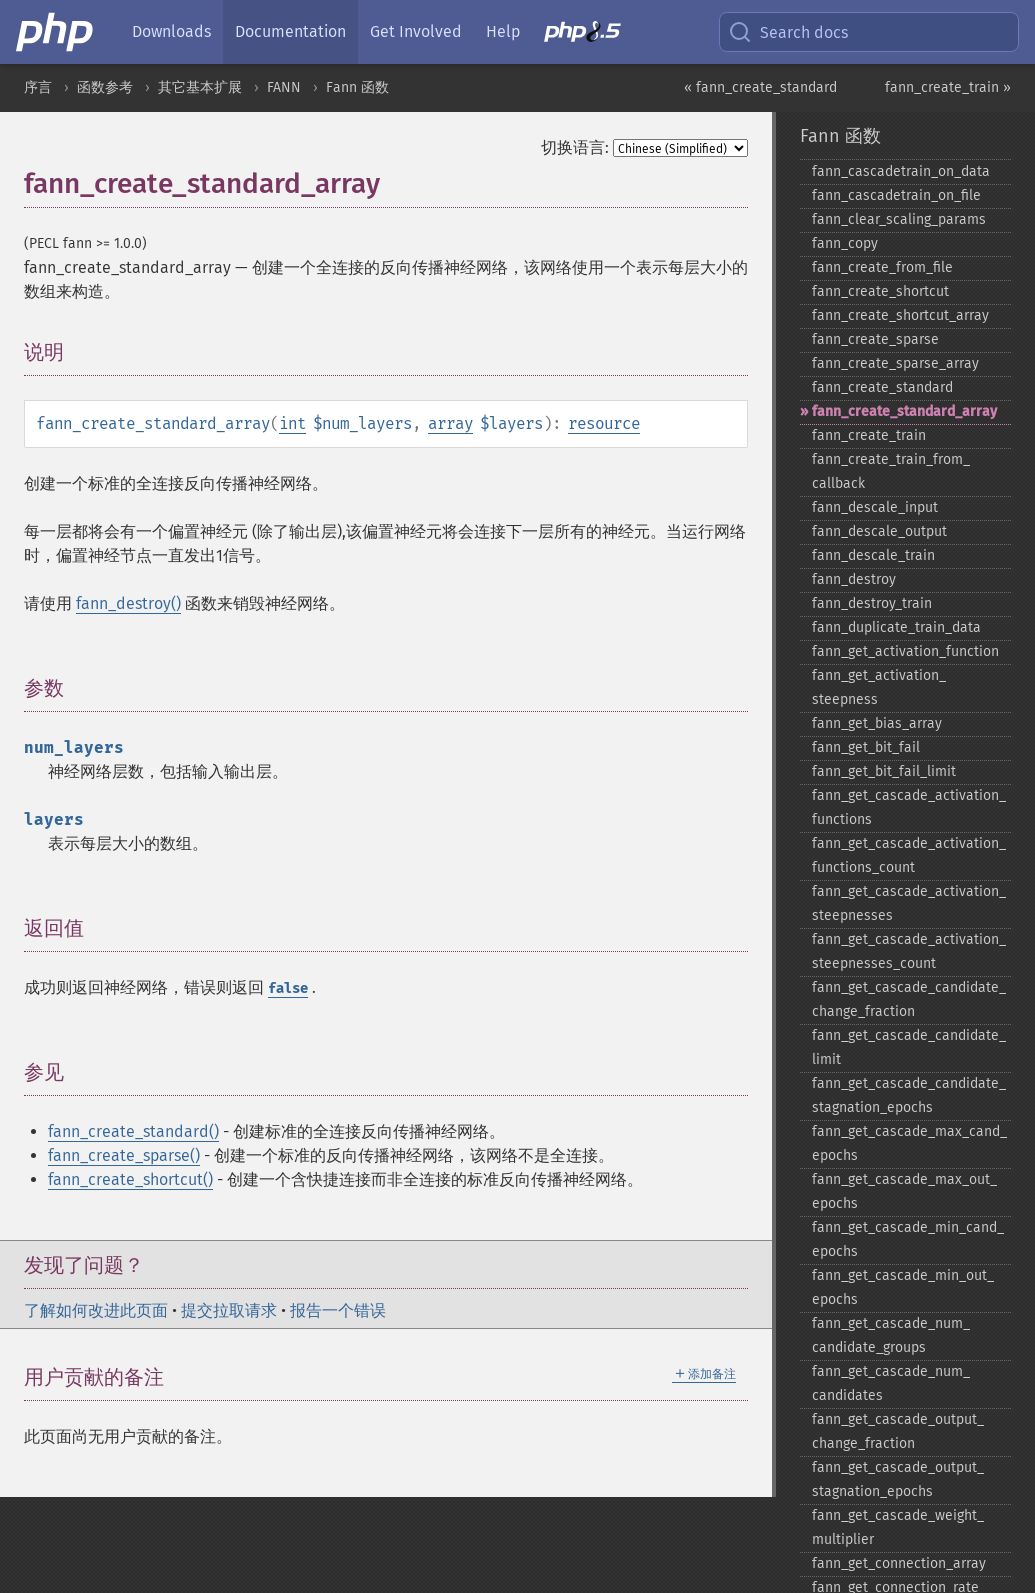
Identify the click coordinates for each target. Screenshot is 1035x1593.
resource (604, 423)
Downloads (171, 31)
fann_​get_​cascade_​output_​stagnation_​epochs (898, 1479)
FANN (284, 87)
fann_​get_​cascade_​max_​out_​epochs (904, 1191)
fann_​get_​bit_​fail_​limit (884, 771)
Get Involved (416, 31)
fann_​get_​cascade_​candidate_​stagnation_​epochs (909, 1095)
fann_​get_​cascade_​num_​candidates (891, 1383)
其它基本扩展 (200, 87)
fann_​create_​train (869, 435)
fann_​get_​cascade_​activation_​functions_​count (909, 855)
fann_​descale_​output (879, 531)
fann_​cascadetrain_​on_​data (901, 171)
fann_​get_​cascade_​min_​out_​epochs (903, 1287)
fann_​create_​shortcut (880, 291)
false (288, 988)
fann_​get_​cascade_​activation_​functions (909, 807)
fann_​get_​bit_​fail (866, 747)
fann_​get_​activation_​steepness (879, 687)
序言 (38, 87)
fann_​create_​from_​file (882, 267)
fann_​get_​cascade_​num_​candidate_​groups (891, 1335)
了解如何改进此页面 (96, 1310)
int (292, 423)
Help (503, 31)
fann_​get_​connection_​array (899, 1563)
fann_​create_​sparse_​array (895, 363)
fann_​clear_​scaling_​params (899, 219)
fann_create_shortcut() (130, 1179)
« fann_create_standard (760, 87)
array (450, 423)
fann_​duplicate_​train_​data (896, 627)
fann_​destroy (854, 579)
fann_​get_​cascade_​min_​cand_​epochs (908, 1239)
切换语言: (575, 147)
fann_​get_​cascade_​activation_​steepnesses (909, 903)
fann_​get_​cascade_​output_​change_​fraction (898, 1431)
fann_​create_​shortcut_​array (900, 315)
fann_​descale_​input (875, 507)
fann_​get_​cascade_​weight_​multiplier (898, 1527)
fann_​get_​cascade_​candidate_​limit (909, 1047)
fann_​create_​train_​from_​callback (891, 471)
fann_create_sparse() (124, 1155)
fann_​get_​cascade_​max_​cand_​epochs (909, 1143)
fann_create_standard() (133, 1131)
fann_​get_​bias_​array (877, 723)
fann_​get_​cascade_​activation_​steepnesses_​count (909, 951)
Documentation (290, 31)
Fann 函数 (357, 87)
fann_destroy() (128, 603)
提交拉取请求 (229, 1310)
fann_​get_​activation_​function (905, 651)
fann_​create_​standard (882, 387)
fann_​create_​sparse (875, 339)
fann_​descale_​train (873, 555)
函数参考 (105, 87)
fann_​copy (845, 243)
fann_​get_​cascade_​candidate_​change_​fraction (909, 999)
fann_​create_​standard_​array (904, 411)
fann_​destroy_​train (872, 603)
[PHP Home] (56, 32)
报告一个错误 (338, 1310)
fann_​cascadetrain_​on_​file (896, 195)
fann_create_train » (948, 87)
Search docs (788, 32)
